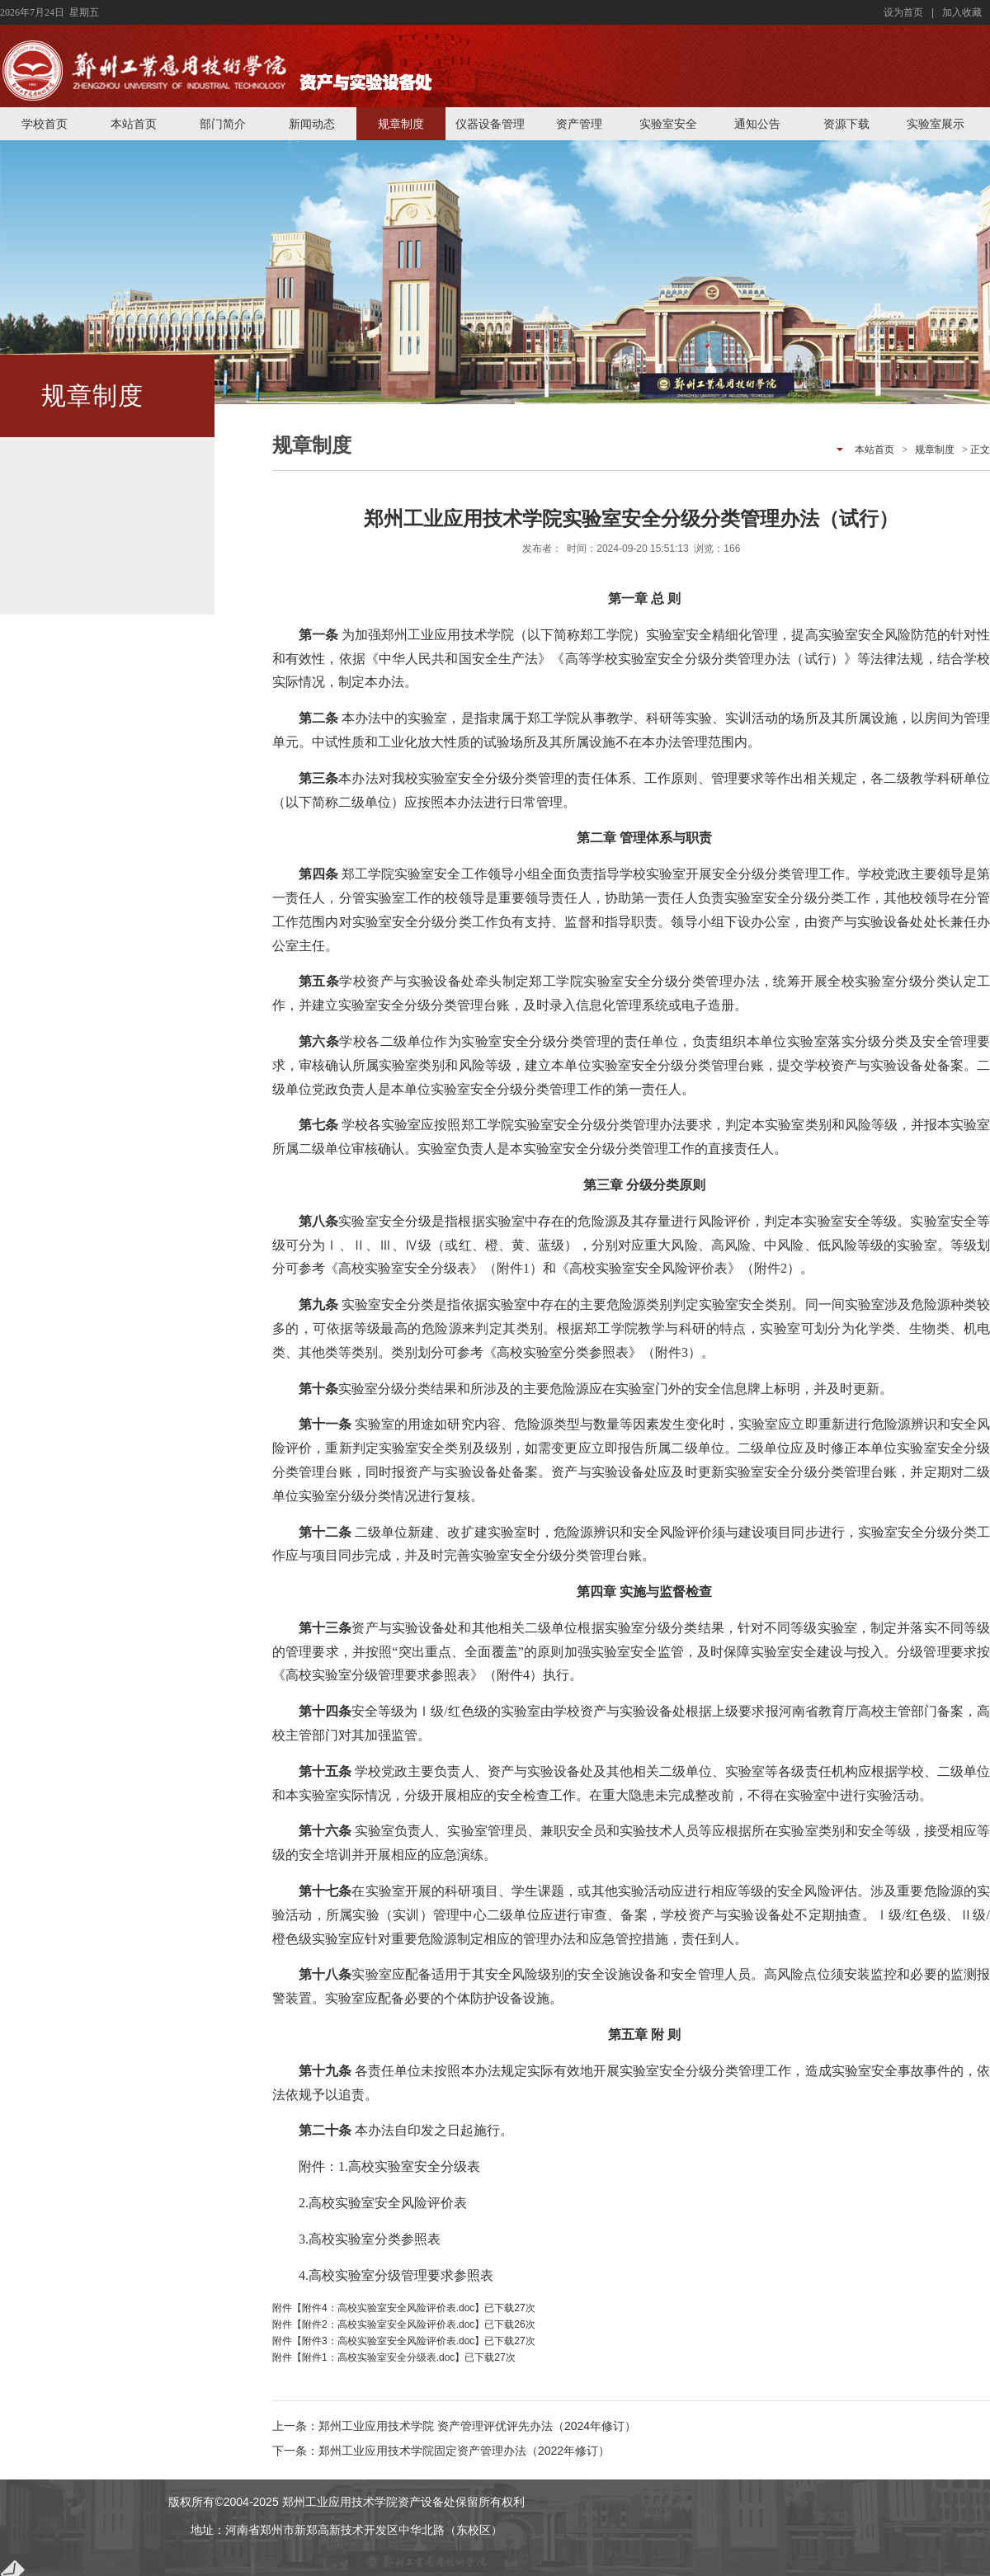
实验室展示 (935, 123)
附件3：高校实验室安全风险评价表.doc (388, 2341)
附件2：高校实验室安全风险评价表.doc (388, 2324)
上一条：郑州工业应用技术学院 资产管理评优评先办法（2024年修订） (454, 2425)
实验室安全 (668, 123)
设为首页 (903, 12)
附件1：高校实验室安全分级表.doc (378, 2357)
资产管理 (579, 123)
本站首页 (134, 123)
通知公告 (757, 123)
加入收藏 (962, 12)
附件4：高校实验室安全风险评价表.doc (388, 2308)
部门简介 (223, 123)
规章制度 (401, 123)
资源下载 (846, 123)
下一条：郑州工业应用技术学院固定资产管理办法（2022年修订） (441, 2450)
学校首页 (44, 123)
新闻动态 (312, 123)
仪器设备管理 (490, 123)
